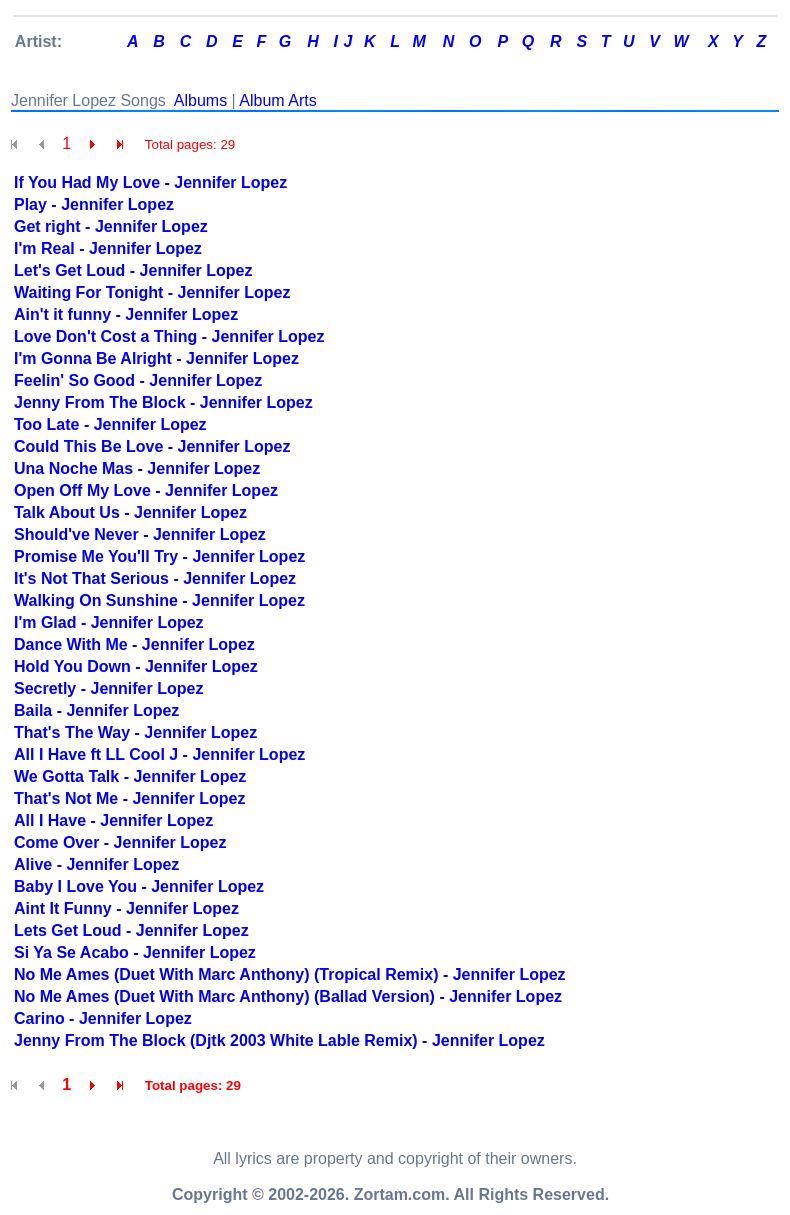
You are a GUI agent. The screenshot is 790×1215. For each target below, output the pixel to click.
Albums (200, 100)
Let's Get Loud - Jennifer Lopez (133, 270)
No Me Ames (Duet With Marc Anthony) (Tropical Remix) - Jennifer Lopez (290, 974)
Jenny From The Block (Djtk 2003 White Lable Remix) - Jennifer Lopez (279, 1040)
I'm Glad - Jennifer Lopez (109, 622)
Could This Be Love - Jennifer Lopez (152, 446)
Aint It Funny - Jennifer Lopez (126, 908)
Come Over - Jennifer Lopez (120, 842)
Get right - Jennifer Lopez (111, 226)
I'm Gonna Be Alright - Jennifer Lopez (156, 358)
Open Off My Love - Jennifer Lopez (146, 490)
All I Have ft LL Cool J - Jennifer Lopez (159, 754)
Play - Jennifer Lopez (94, 204)
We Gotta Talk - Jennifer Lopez (130, 776)
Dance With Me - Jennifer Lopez (134, 644)
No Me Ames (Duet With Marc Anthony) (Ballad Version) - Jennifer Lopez (288, 996)
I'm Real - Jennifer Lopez (108, 248)
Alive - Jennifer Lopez (96, 864)
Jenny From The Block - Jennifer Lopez (163, 402)
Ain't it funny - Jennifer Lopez (126, 314)
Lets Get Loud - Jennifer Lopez (131, 930)
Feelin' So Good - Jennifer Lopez (138, 380)
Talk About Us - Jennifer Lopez (130, 512)
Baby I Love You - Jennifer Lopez (139, 886)
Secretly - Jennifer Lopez (108, 688)
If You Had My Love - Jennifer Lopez (150, 182)
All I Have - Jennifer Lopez (113, 820)
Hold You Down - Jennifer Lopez (136, 666)
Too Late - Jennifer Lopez (110, 424)
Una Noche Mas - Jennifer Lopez (137, 468)
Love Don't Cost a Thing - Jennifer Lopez (169, 336)
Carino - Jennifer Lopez (103, 1018)
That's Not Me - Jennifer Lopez (129, 798)
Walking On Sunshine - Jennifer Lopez (159, 600)
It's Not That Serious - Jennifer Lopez (155, 578)
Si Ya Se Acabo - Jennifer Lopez (135, 952)
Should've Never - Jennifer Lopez (140, 534)
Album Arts (277, 100)
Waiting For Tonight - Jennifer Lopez (152, 292)
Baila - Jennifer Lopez (96, 710)
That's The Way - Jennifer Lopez (135, 732)
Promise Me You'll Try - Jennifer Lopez (159, 556)
